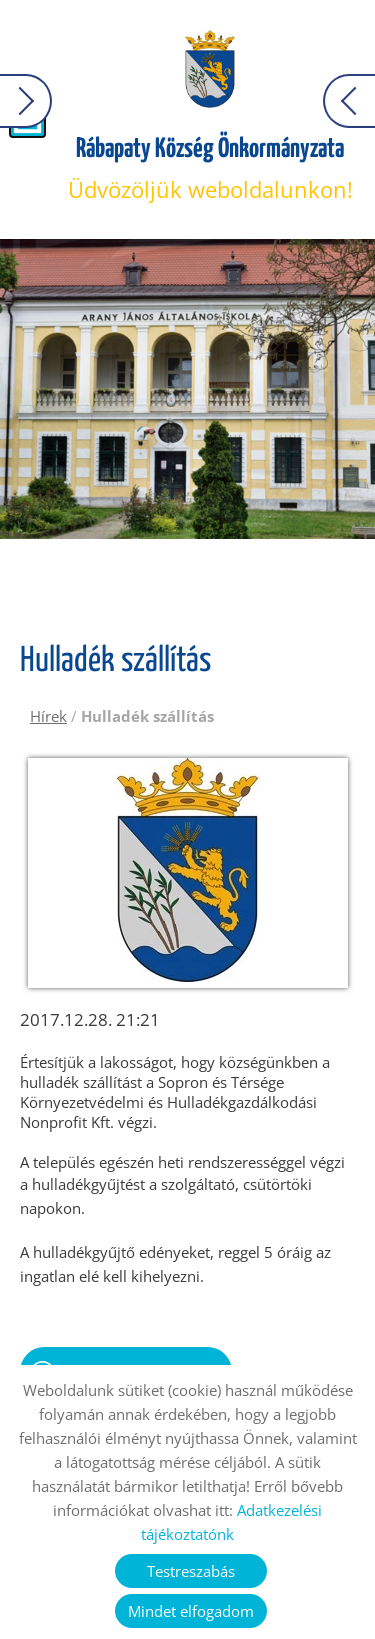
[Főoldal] (209, 70)
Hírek (48, 716)
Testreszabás (191, 1571)
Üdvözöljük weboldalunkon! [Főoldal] (210, 169)
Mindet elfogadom (191, 1611)
